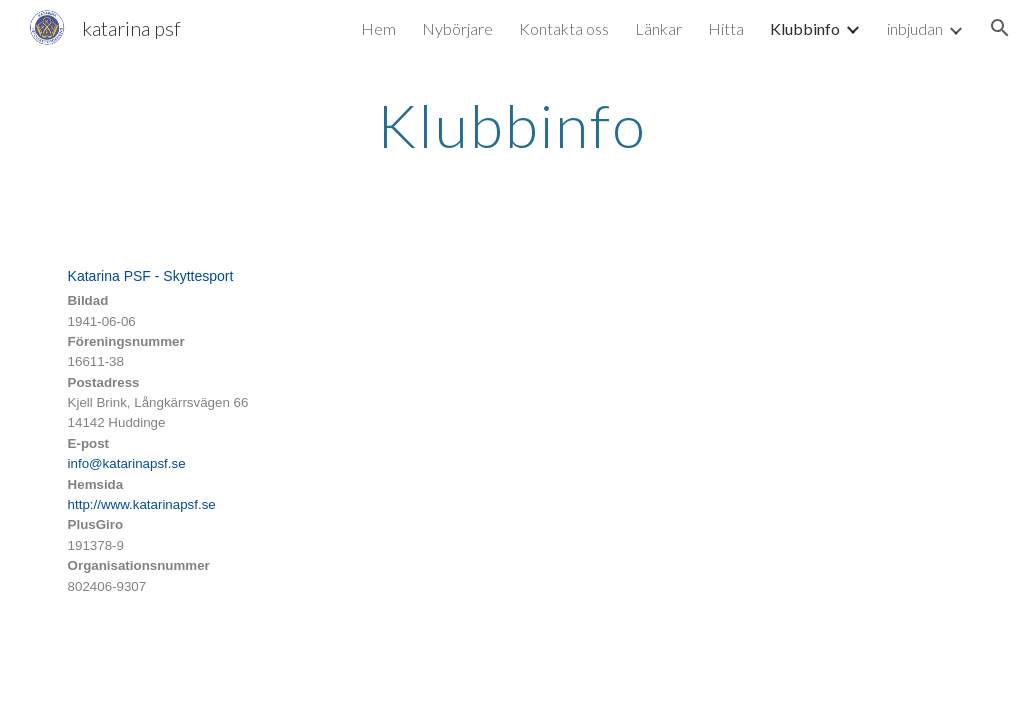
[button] (1000, 28)
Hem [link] (378, 28)
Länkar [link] (658, 28)
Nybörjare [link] (457, 28)
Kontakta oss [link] (564, 28)
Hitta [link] (726, 28)
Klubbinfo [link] (805, 28)
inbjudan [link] (915, 28)
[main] (511, 125)
